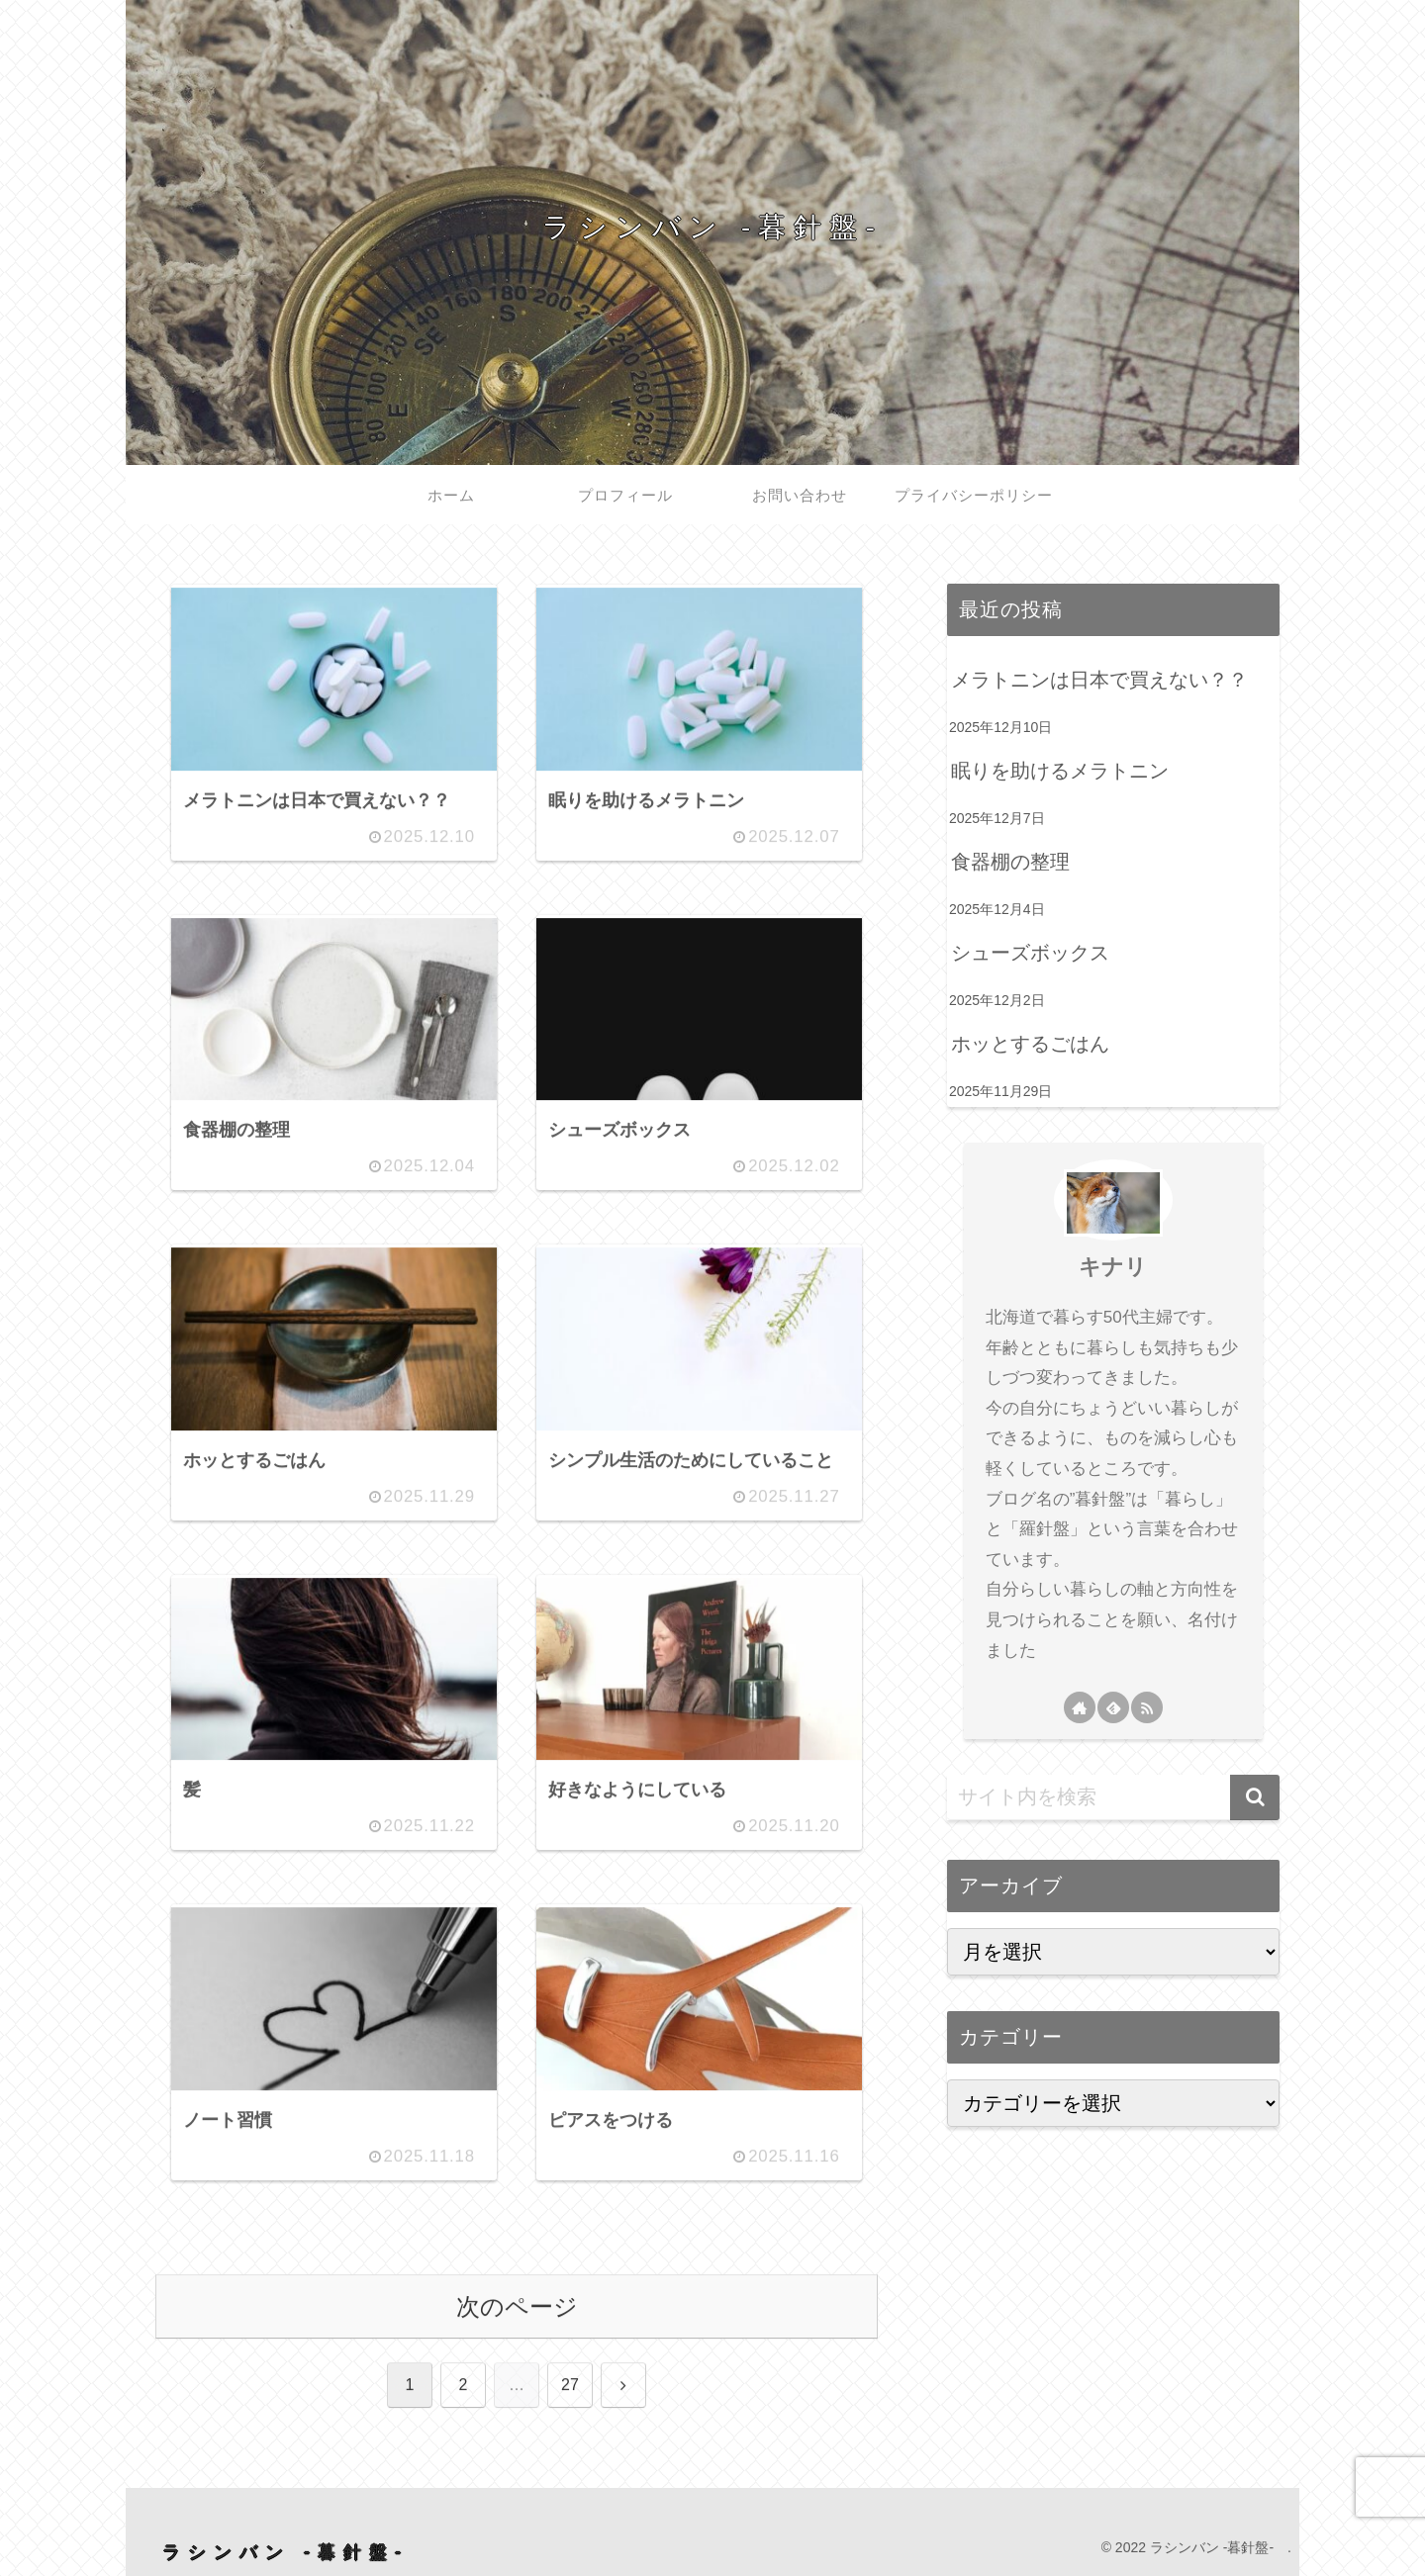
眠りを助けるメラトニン (1060, 771)
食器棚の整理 (1010, 862)
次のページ (517, 2306)
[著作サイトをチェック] (1079, 1707)
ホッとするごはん (1030, 1044)
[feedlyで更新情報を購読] (1113, 1707)
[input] (1113, 1797)
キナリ (1113, 1266)
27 (570, 2385)
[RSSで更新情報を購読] (1147, 1707)
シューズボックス (1030, 953)
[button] (1255, 1797)
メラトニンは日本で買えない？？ (1099, 679)
